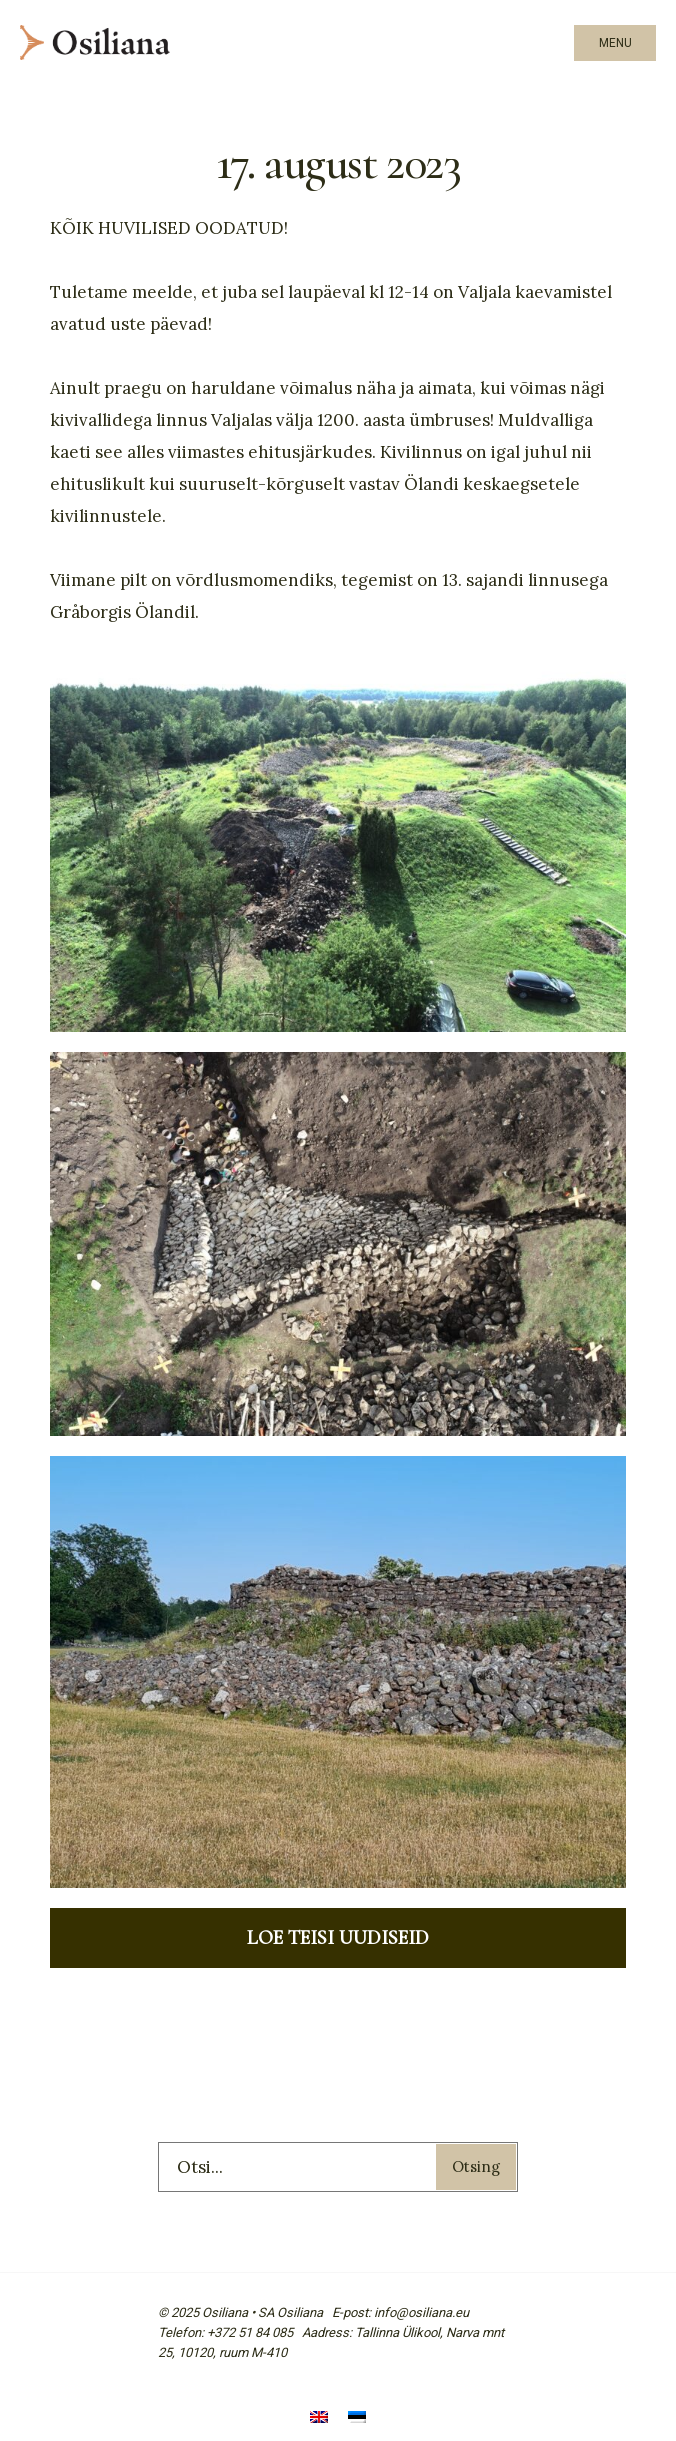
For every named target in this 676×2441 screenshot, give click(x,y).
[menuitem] (319, 2418)
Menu (615, 43)
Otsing (476, 2166)
